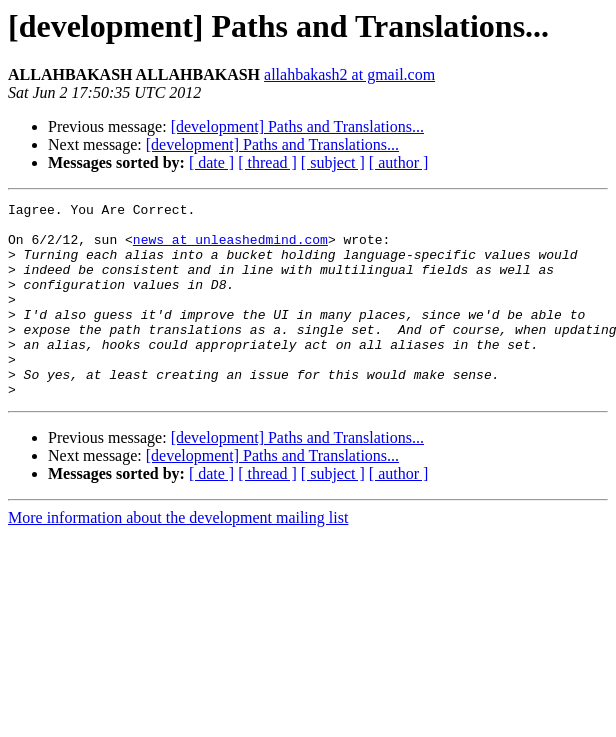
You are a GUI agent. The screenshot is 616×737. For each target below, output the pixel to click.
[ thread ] (267, 162)
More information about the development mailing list (178, 556)
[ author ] (399, 162)
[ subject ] (333, 162)
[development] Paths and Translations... (297, 126)
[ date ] (211, 162)
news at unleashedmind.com (230, 248)
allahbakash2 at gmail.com (349, 74)
